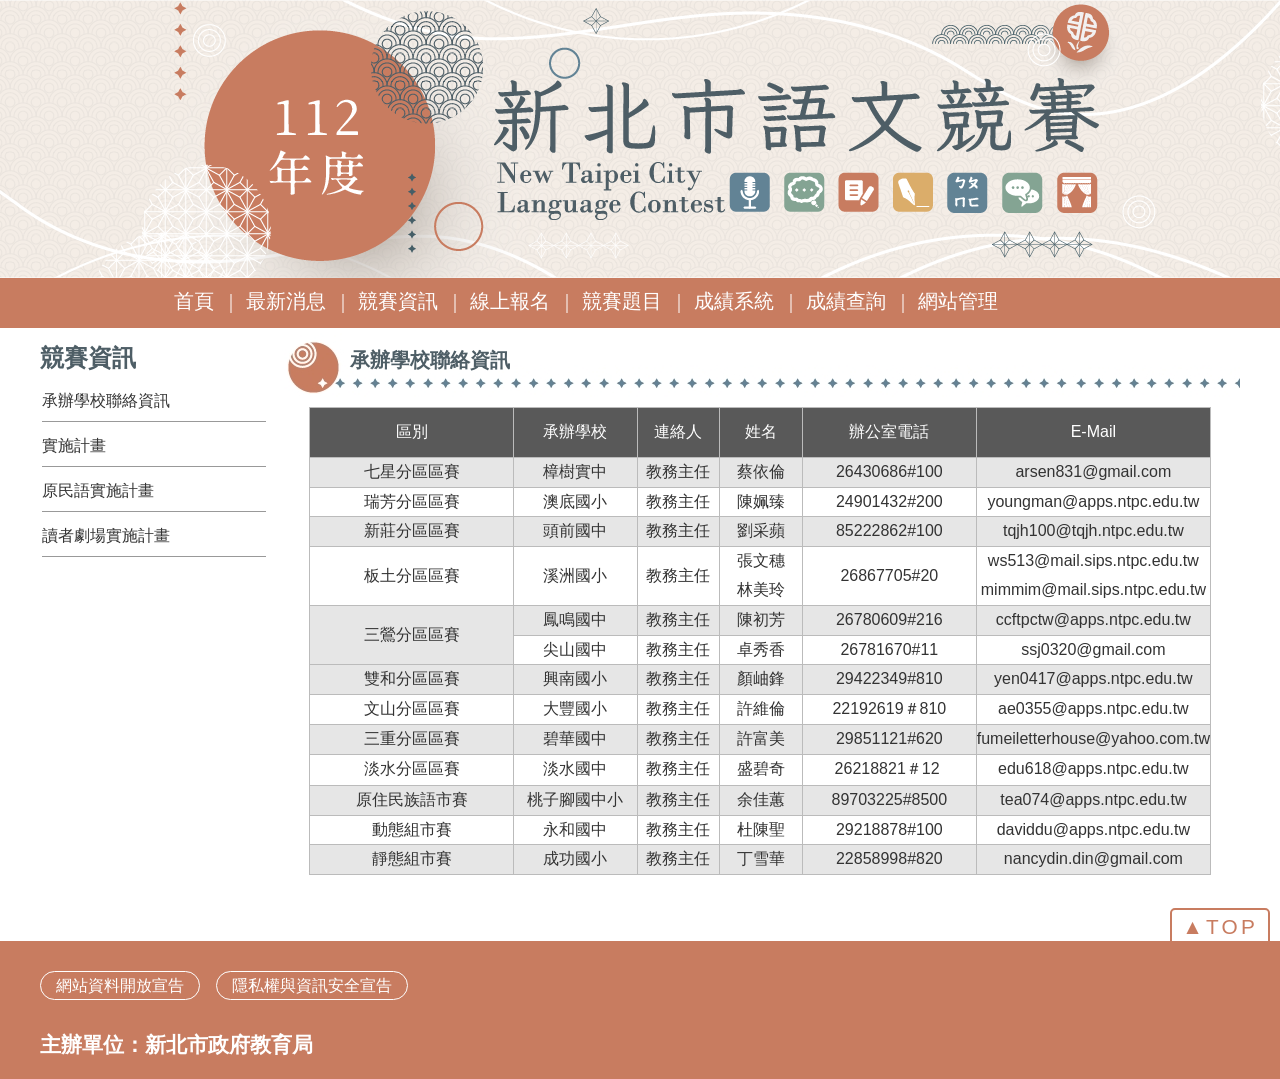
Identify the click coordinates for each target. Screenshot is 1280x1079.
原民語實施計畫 (98, 490)
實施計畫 (74, 445)
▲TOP (1220, 926)
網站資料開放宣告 (120, 985)
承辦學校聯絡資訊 (106, 400)
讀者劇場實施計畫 (106, 535)
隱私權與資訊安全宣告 (312, 985)
